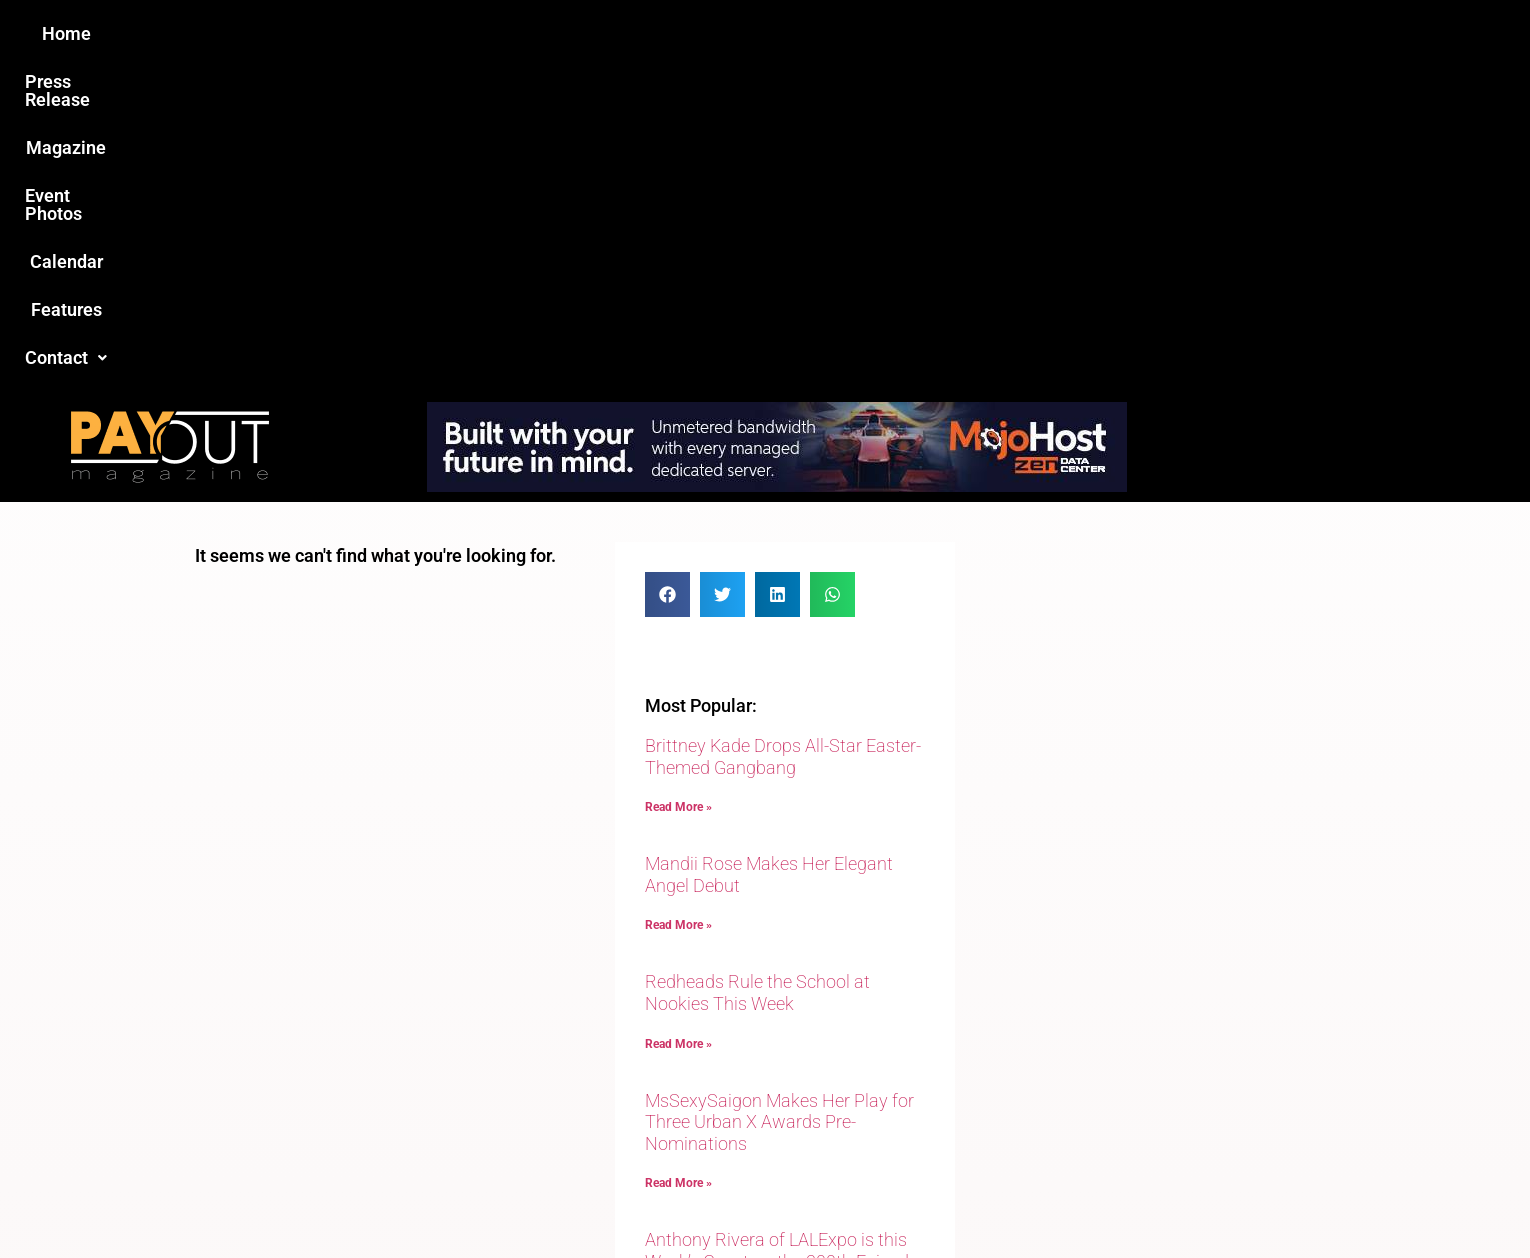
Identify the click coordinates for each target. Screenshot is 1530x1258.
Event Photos (774, 33)
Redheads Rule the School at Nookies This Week (757, 668)
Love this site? (459, 1104)
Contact (1102, 33)
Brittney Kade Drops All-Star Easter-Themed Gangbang (783, 432)
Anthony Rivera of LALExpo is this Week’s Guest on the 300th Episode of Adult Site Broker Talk (781, 937)
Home (411, 33)
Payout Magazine (532, 1199)
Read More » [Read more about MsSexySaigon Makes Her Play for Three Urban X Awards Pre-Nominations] (678, 859)
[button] (1102, 34)
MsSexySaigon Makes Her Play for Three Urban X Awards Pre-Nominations (779, 798)
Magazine (651, 33)
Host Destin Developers (1200, 1199)
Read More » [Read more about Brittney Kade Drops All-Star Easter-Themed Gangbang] (678, 483)
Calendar (893, 33)
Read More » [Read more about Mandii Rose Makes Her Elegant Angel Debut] (678, 601)
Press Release (523, 33)
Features (995, 33)
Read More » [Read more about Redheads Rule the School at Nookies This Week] (678, 720)
